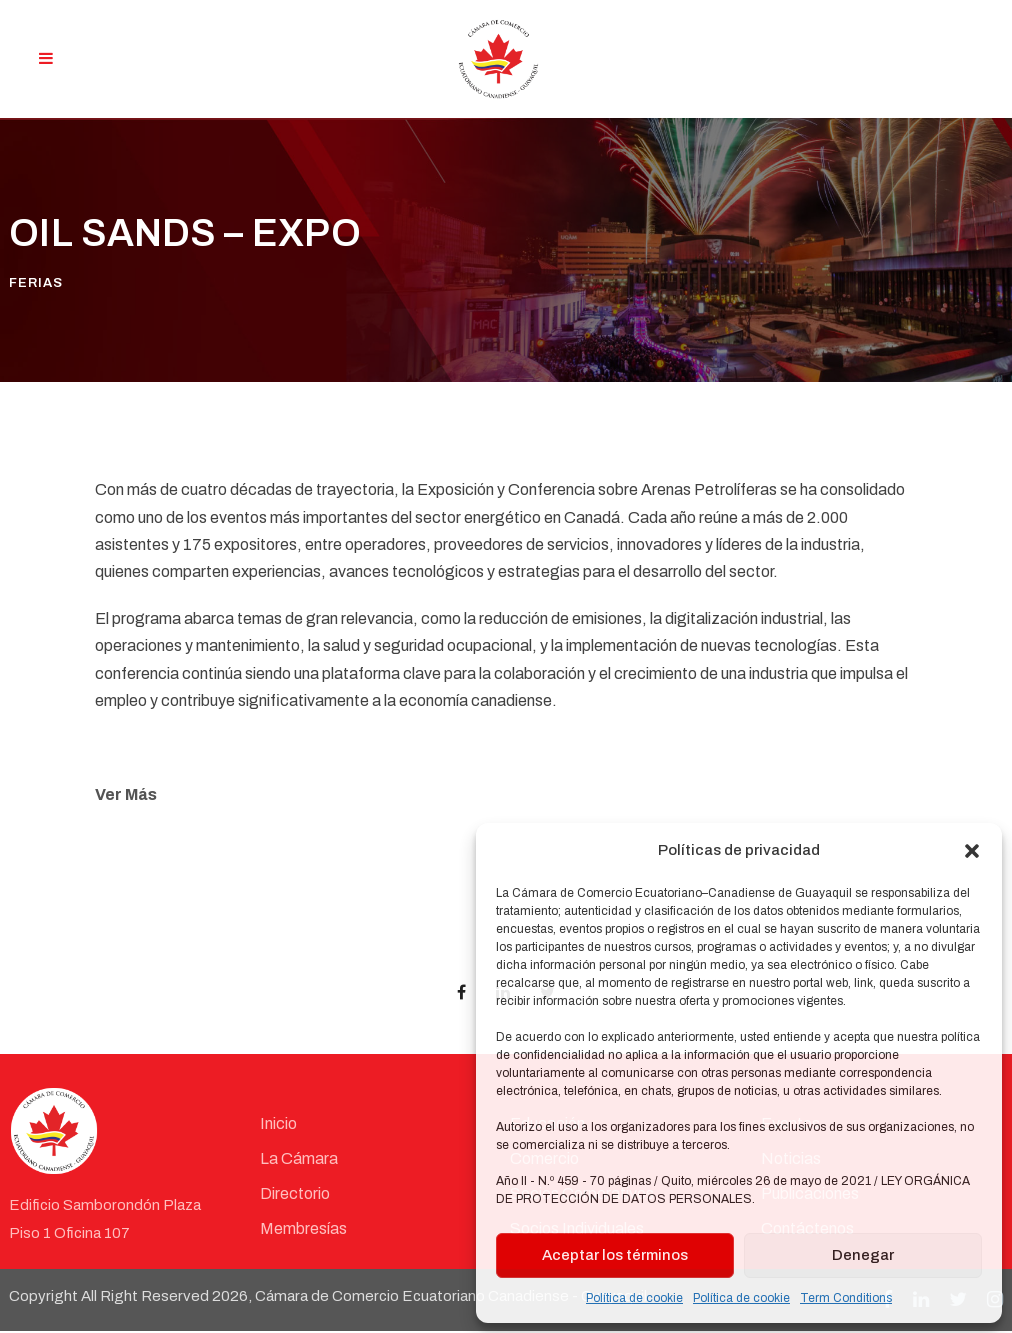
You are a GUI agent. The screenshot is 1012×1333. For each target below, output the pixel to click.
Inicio (278, 1125)
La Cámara (299, 1160)
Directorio (295, 1195)
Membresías (303, 1230)
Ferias (36, 285)
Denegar (863, 1255)
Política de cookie (634, 1298)
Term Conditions (846, 1298)
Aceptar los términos (615, 1255)
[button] (972, 851)
